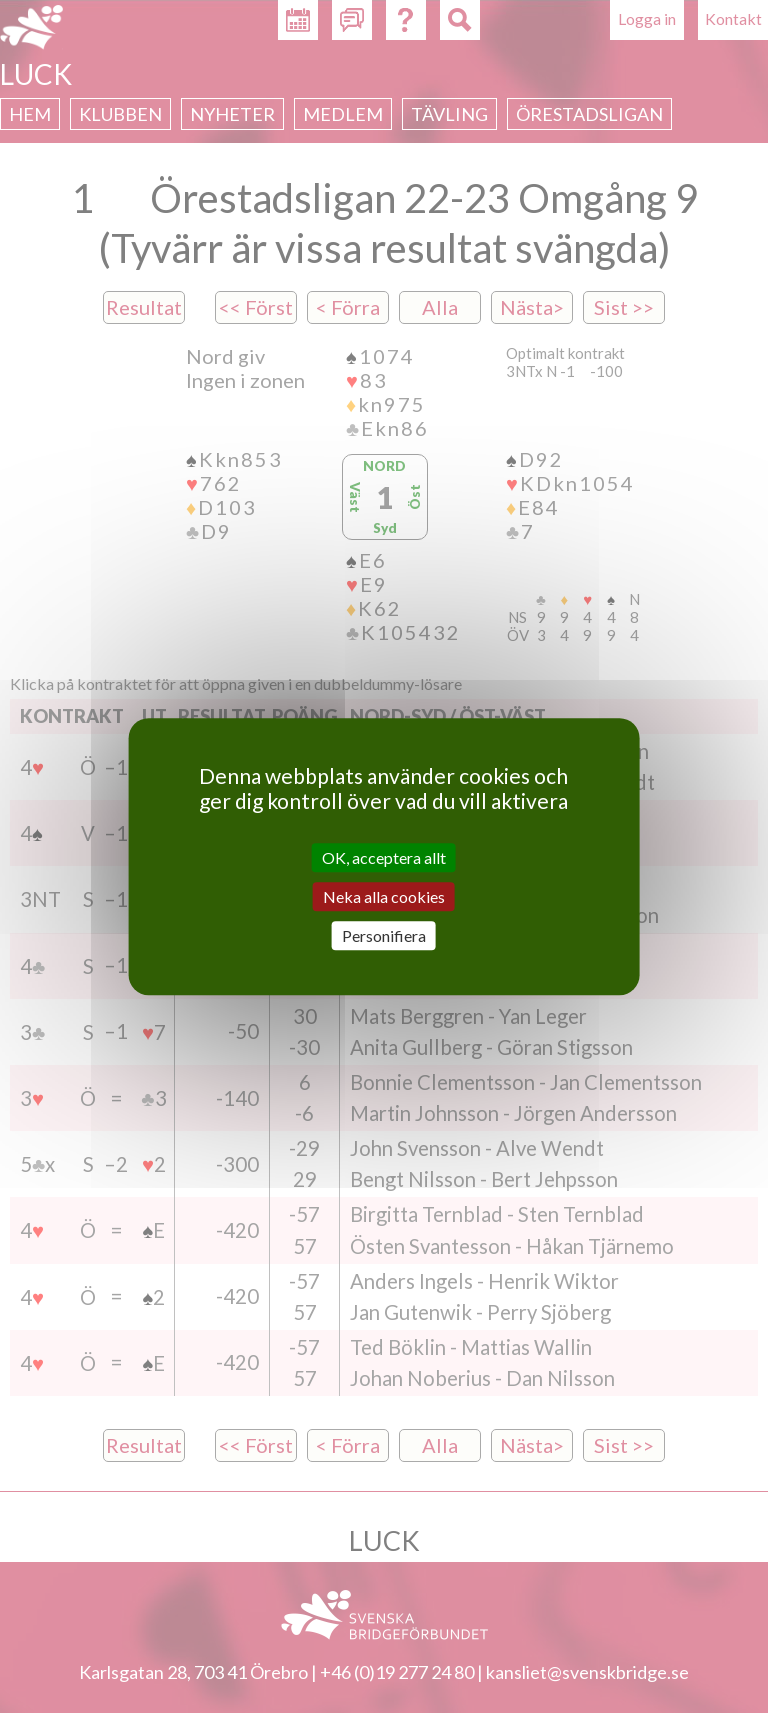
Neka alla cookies (384, 896)
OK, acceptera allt (384, 857)
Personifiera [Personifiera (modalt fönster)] (384, 935)
